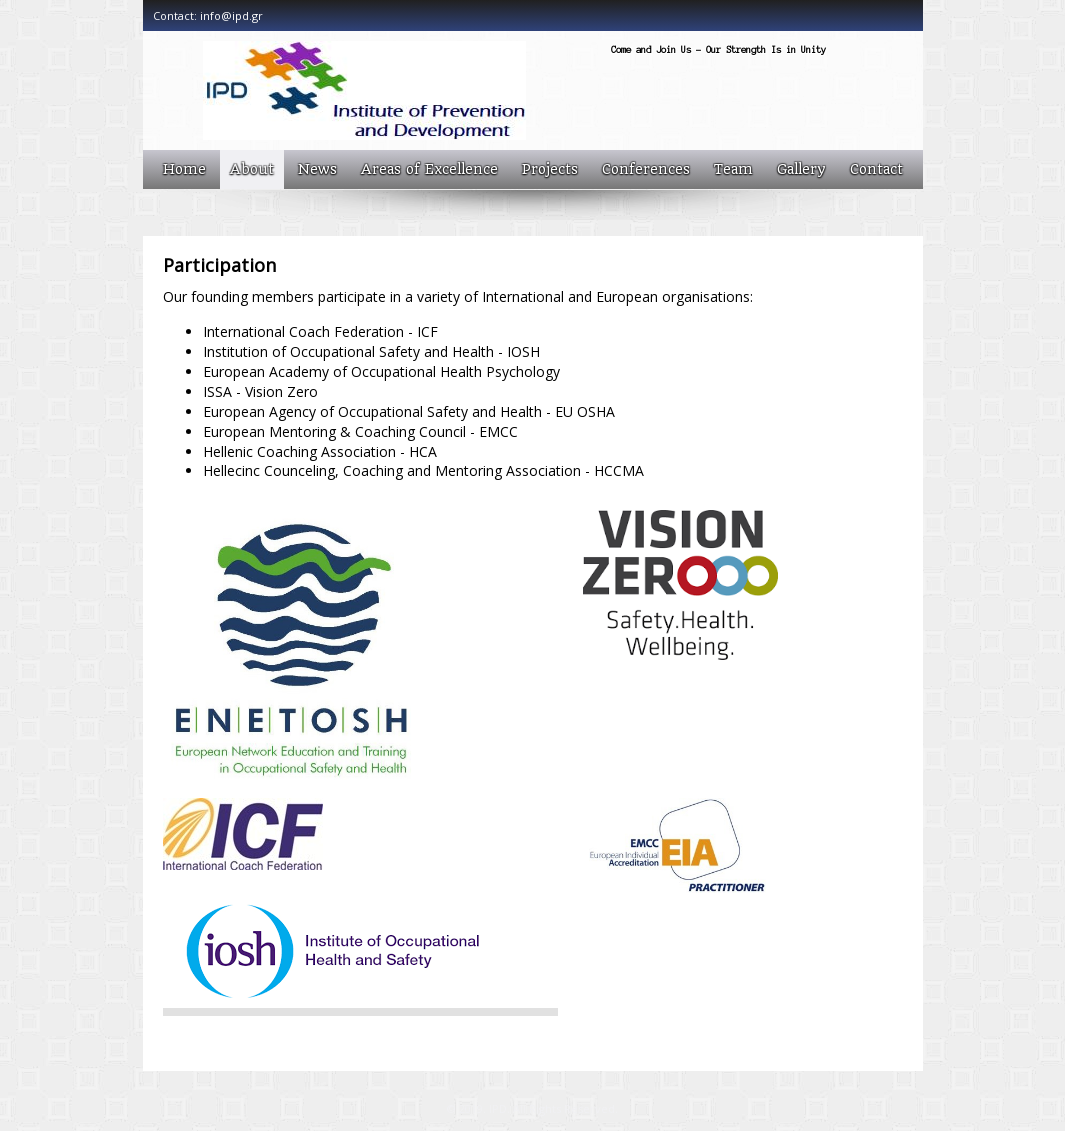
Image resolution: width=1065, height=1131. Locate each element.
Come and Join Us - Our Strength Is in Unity (718, 50)
